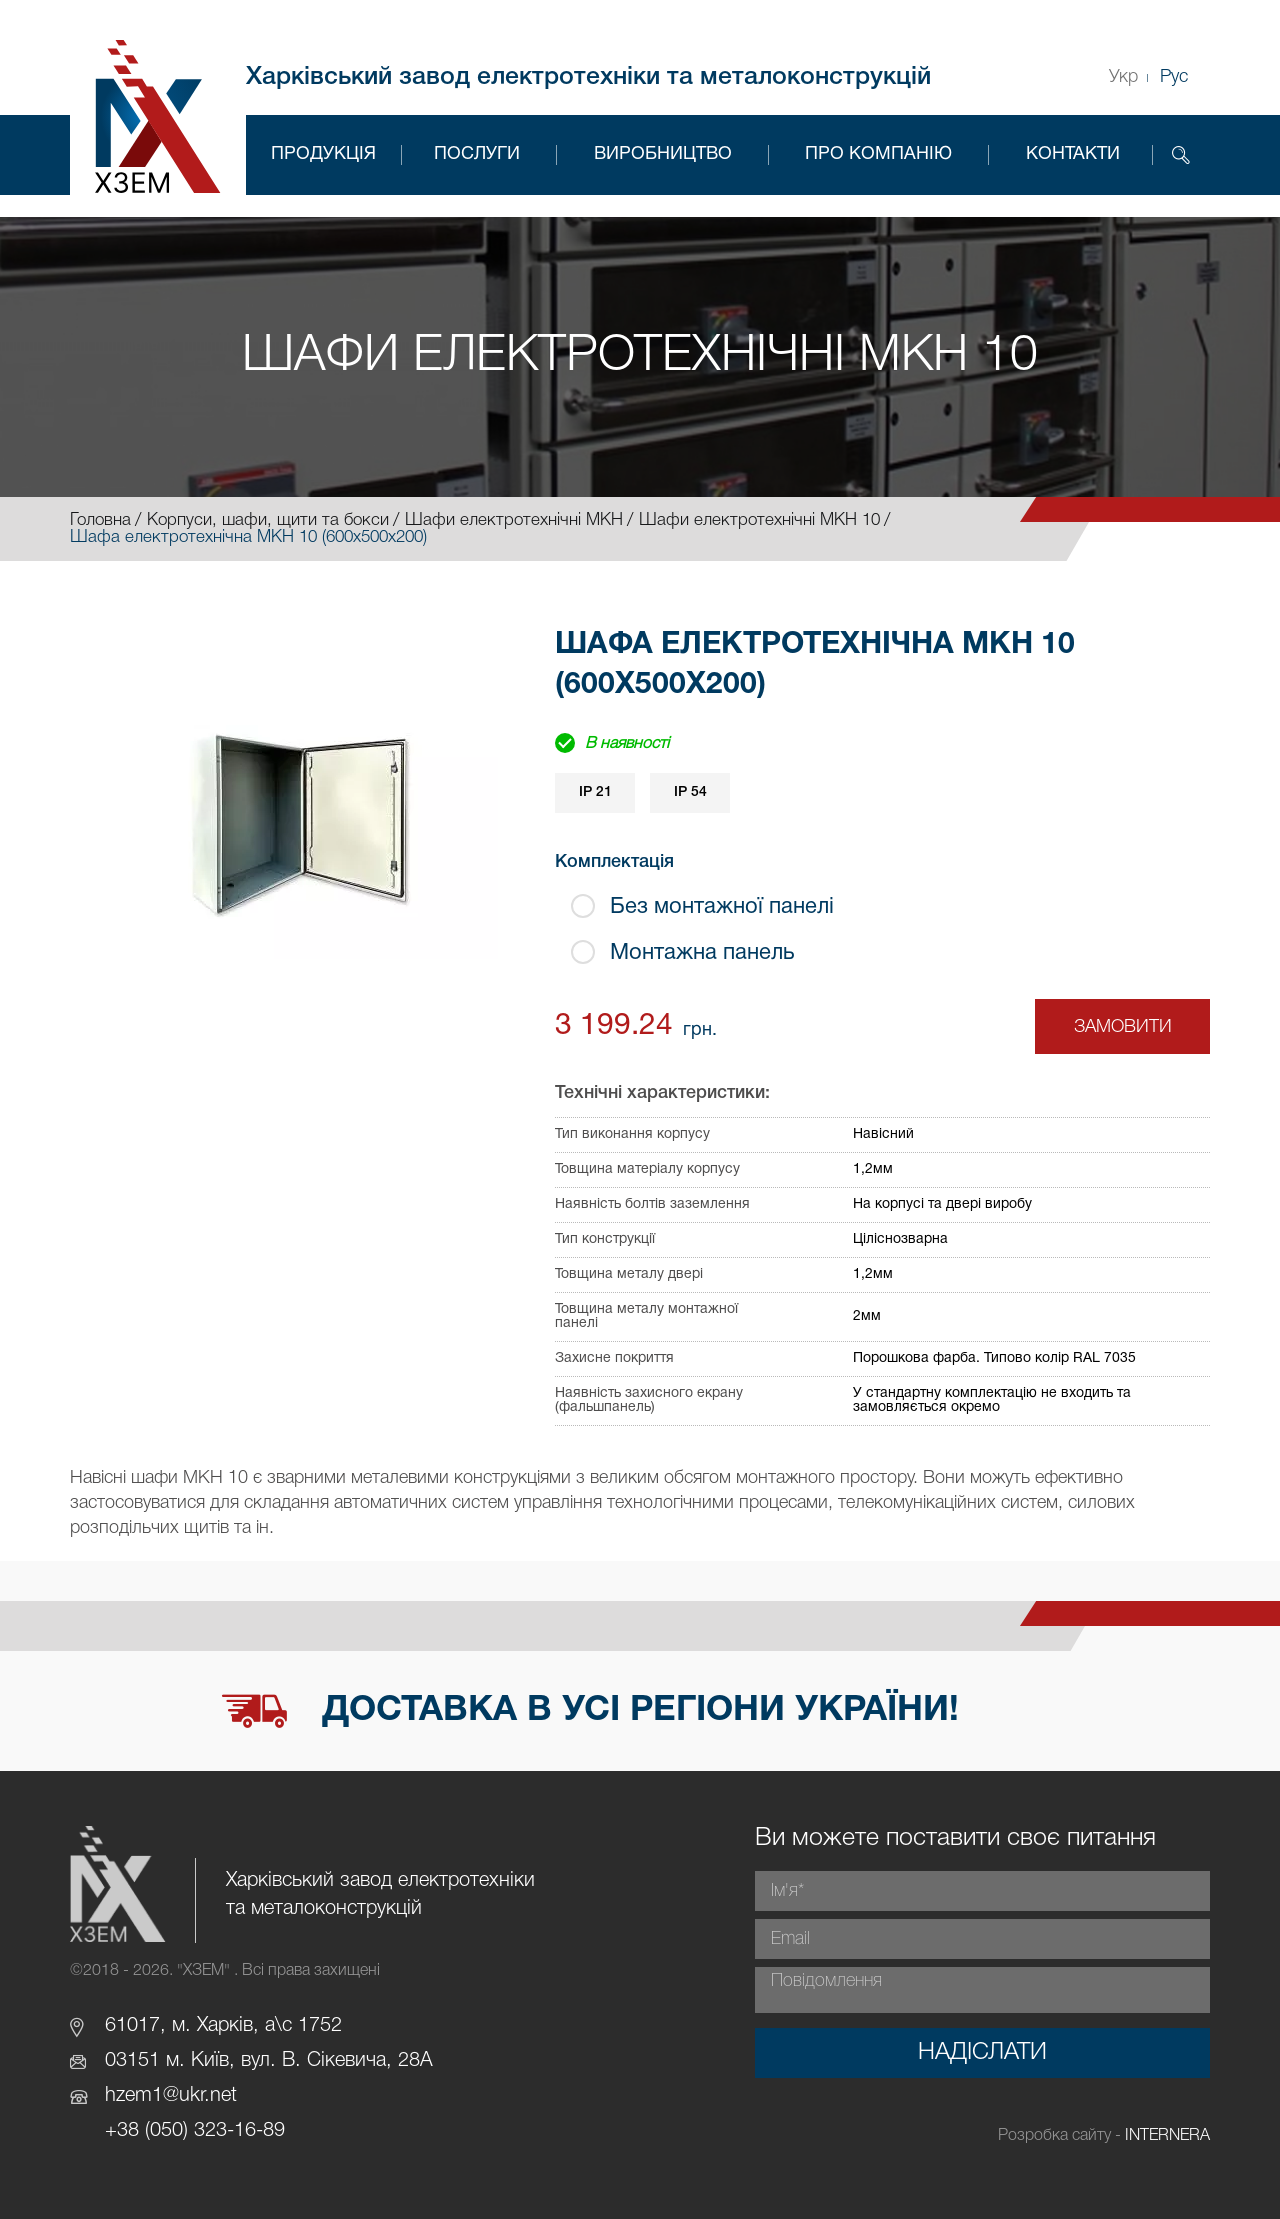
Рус (1174, 77)
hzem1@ (142, 2096)
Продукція (323, 154)
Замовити (1123, 1027)
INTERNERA (1167, 2136)
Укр (1123, 77)
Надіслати (982, 2053)
